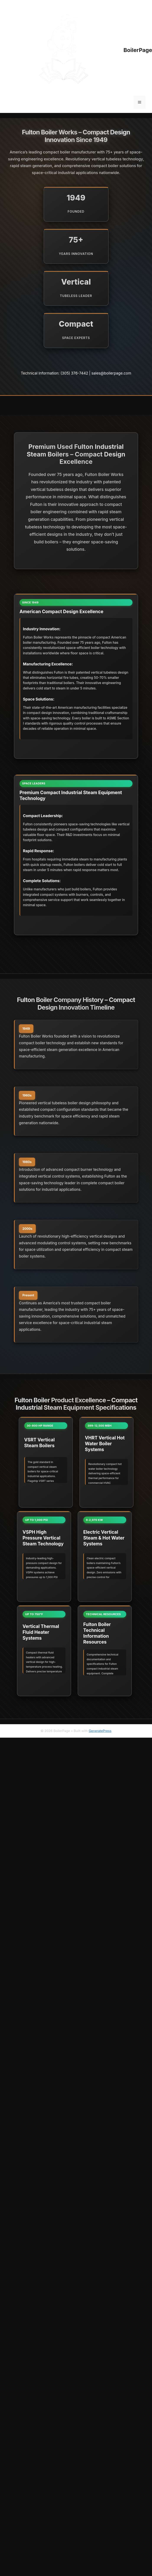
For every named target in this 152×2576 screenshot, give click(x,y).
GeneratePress (100, 1731)
